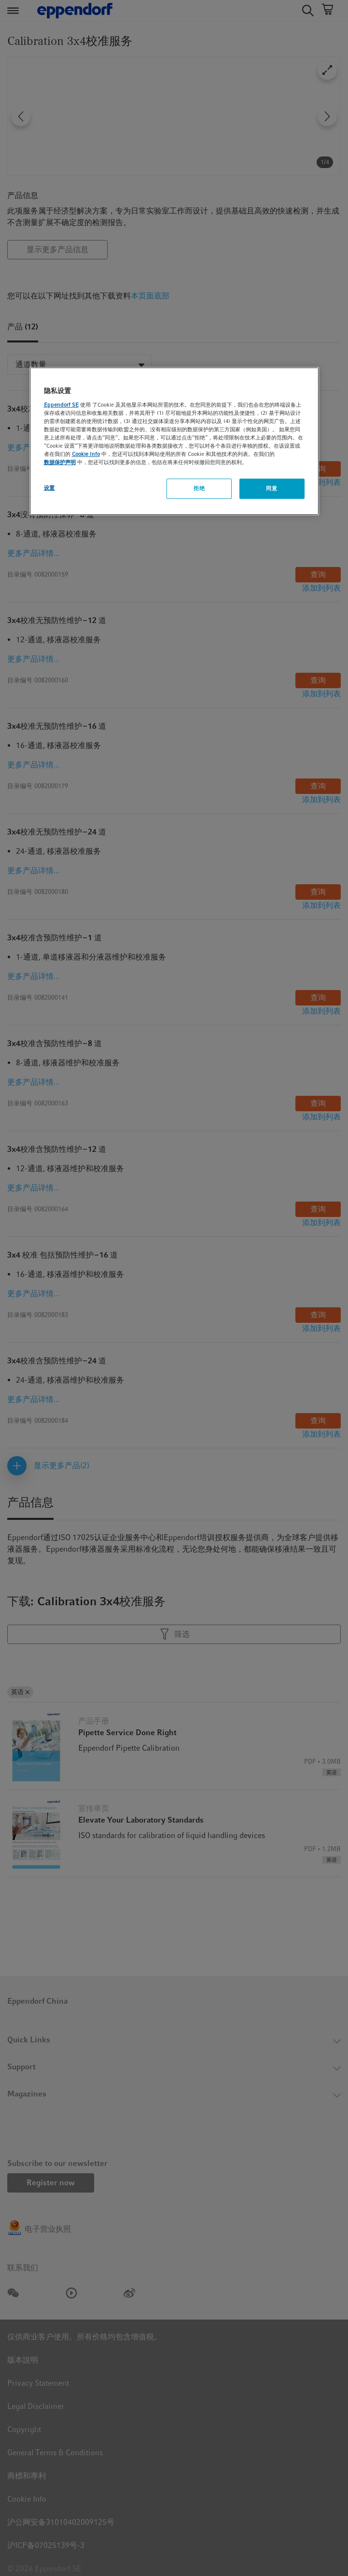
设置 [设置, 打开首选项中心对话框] (49, 487)
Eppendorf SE (61, 404)
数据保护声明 (60, 462)
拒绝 (199, 488)
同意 (271, 488)
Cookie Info (86, 454)
